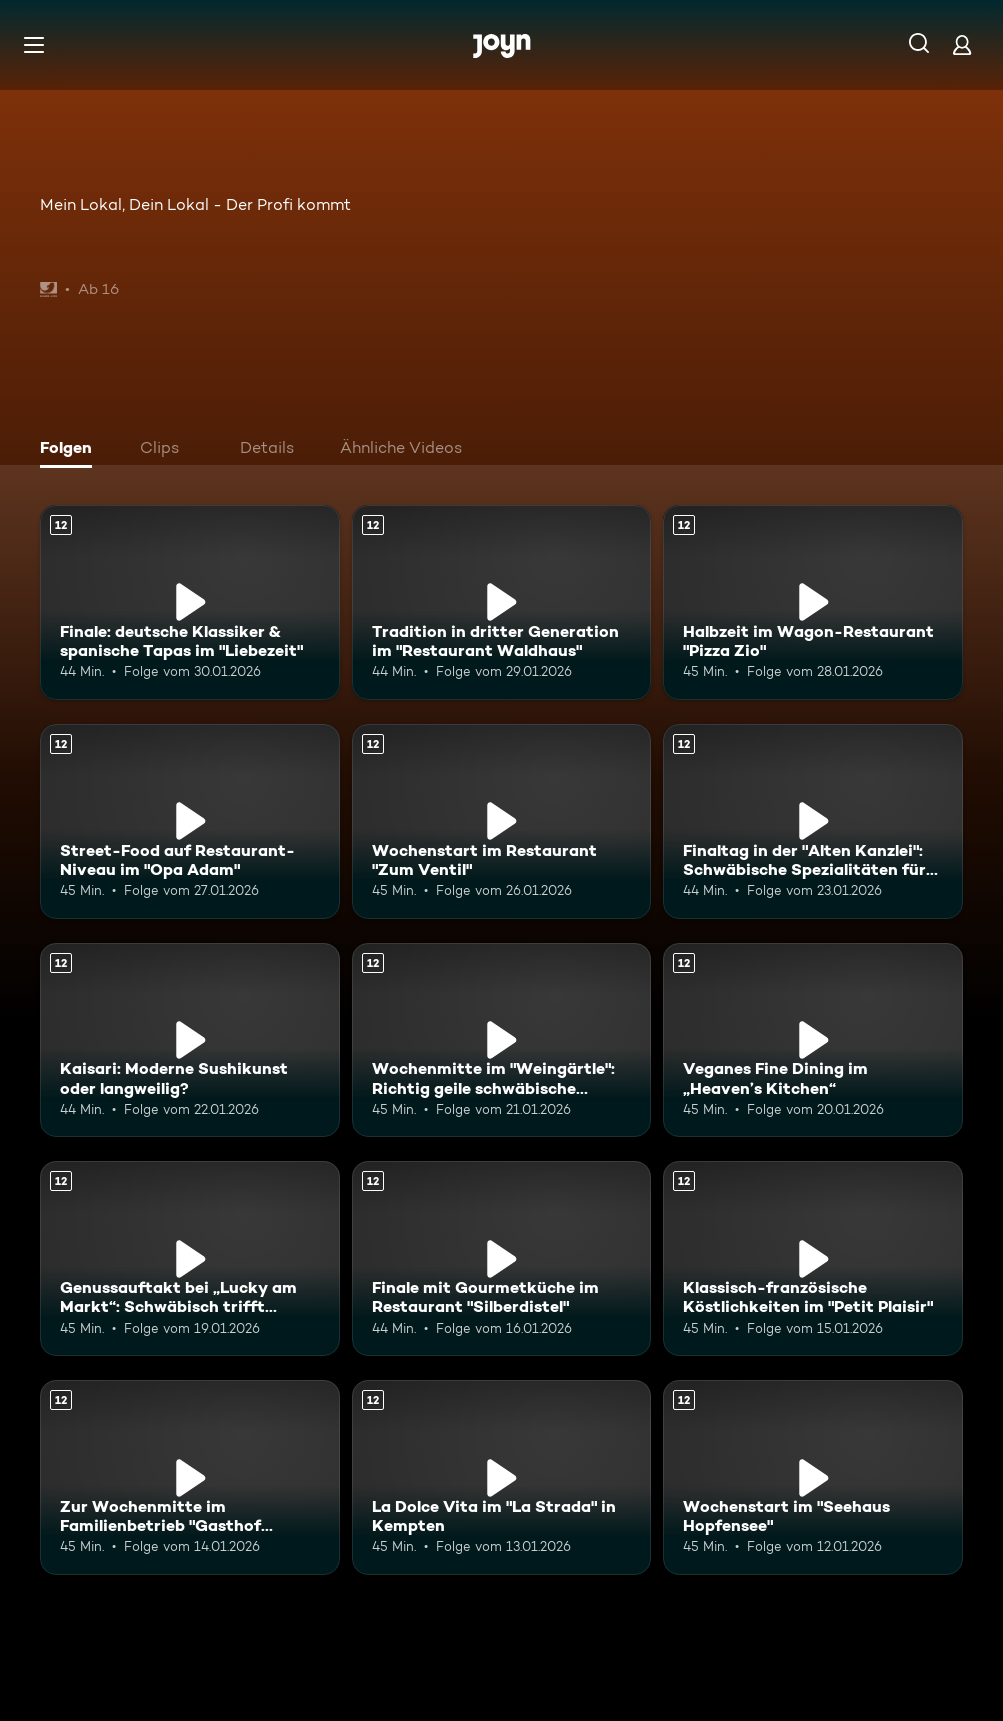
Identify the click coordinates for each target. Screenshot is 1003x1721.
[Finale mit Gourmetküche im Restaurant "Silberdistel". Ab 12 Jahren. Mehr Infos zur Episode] (502, 1258)
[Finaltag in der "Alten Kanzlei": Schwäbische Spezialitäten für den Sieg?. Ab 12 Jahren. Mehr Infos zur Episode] (813, 821)
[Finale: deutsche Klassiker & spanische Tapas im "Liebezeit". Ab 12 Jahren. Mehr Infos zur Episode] (190, 602)
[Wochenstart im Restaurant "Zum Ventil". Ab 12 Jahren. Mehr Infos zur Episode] (502, 821)
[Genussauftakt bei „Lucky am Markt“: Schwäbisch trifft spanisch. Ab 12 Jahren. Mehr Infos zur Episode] (190, 1258)
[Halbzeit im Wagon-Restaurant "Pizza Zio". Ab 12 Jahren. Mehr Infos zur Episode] (813, 602)
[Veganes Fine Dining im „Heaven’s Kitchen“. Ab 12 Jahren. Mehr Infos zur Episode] (813, 1040)
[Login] (962, 44)
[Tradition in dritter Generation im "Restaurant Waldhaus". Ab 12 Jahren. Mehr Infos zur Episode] (502, 602)
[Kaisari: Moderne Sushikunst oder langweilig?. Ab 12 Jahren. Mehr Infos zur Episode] (190, 1040)
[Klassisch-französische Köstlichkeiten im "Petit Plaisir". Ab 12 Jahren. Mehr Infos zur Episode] (813, 1258)
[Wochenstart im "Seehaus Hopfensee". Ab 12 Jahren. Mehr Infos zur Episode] (813, 1477)
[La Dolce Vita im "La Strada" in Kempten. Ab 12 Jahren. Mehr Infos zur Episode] (502, 1477)
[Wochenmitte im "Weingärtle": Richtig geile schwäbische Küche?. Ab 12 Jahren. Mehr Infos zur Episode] (502, 1040)
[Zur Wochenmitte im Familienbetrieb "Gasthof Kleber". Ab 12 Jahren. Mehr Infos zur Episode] (190, 1477)
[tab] (71, 450)
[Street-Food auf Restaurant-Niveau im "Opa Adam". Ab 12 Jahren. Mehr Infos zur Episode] (190, 821)
